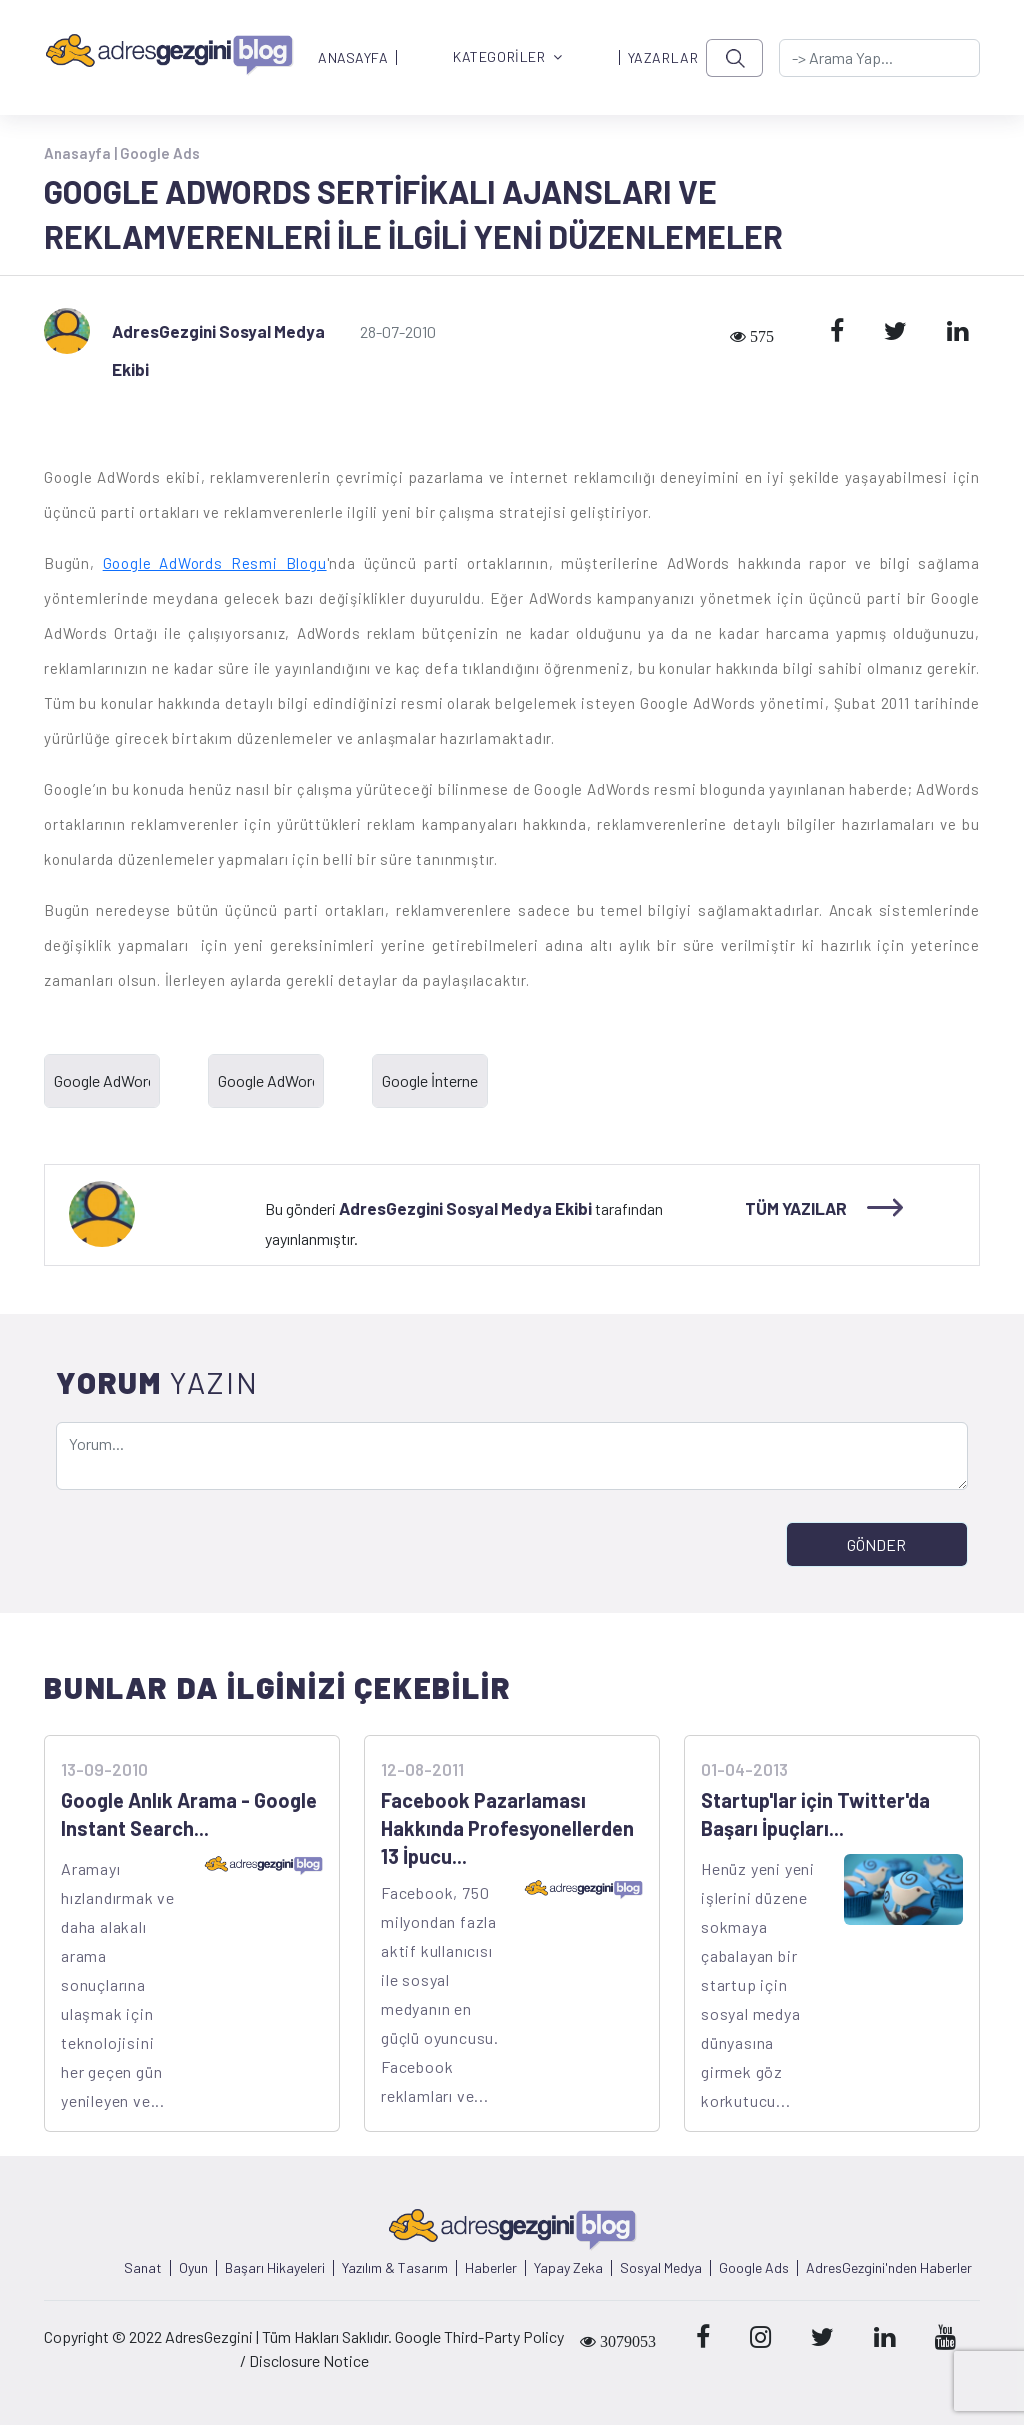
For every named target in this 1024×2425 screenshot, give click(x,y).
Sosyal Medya (661, 2268)
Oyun (193, 2268)
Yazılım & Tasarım (395, 2268)
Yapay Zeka (568, 2268)
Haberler (491, 2268)
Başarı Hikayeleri (275, 2268)
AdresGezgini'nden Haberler (889, 2268)
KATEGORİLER (508, 57)
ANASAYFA (353, 58)
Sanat (143, 2268)
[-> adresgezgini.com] (879, 58)
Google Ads (160, 153)
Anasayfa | (82, 153)
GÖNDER (876, 1544)
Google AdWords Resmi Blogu (215, 563)
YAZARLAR (663, 58)
